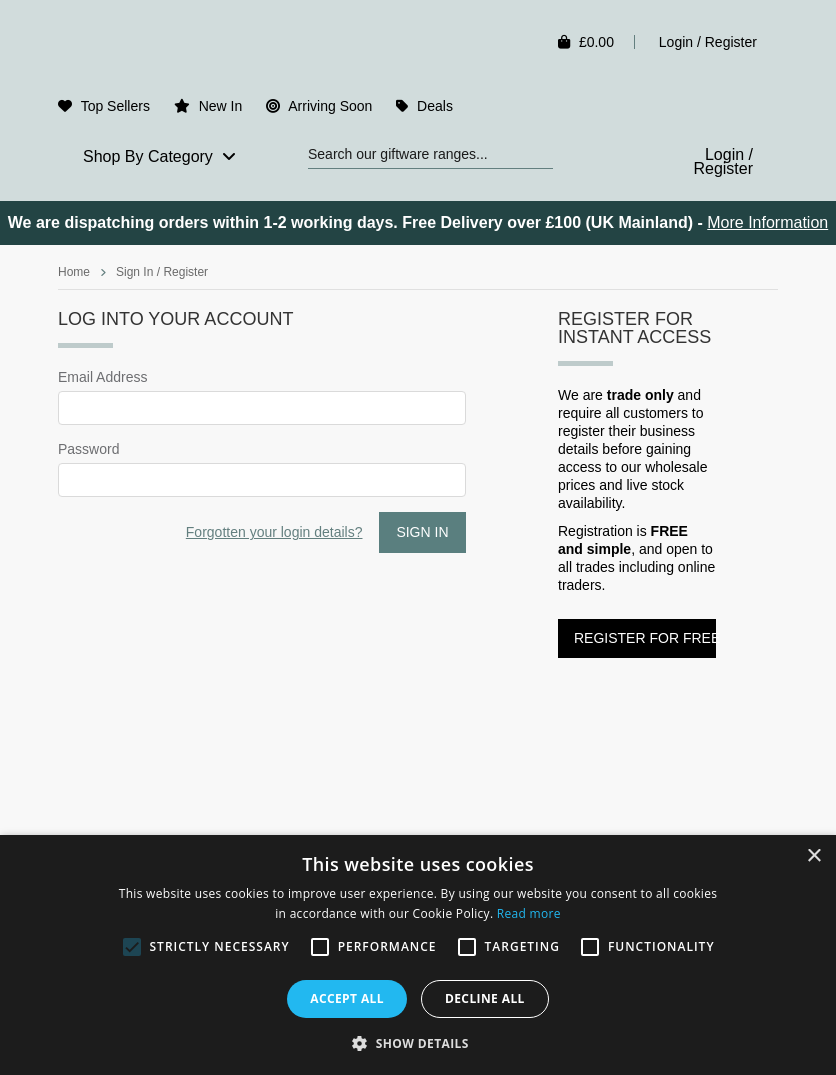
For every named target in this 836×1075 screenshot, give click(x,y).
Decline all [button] (485, 998)
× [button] (813, 856)
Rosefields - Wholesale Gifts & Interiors (199, 47)
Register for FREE (645, 638)
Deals (435, 106)
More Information (767, 222)
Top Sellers (115, 106)
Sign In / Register (162, 272)
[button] (418, 1042)
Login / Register (708, 42)
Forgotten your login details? (274, 532)
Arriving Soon (330, 106)
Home (74, 272)
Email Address (102, 377)
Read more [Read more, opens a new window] (529, 913)
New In (221, 106)
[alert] (418, 955)
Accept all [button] (347, 998)
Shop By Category (159, 156)
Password (88, 449)
